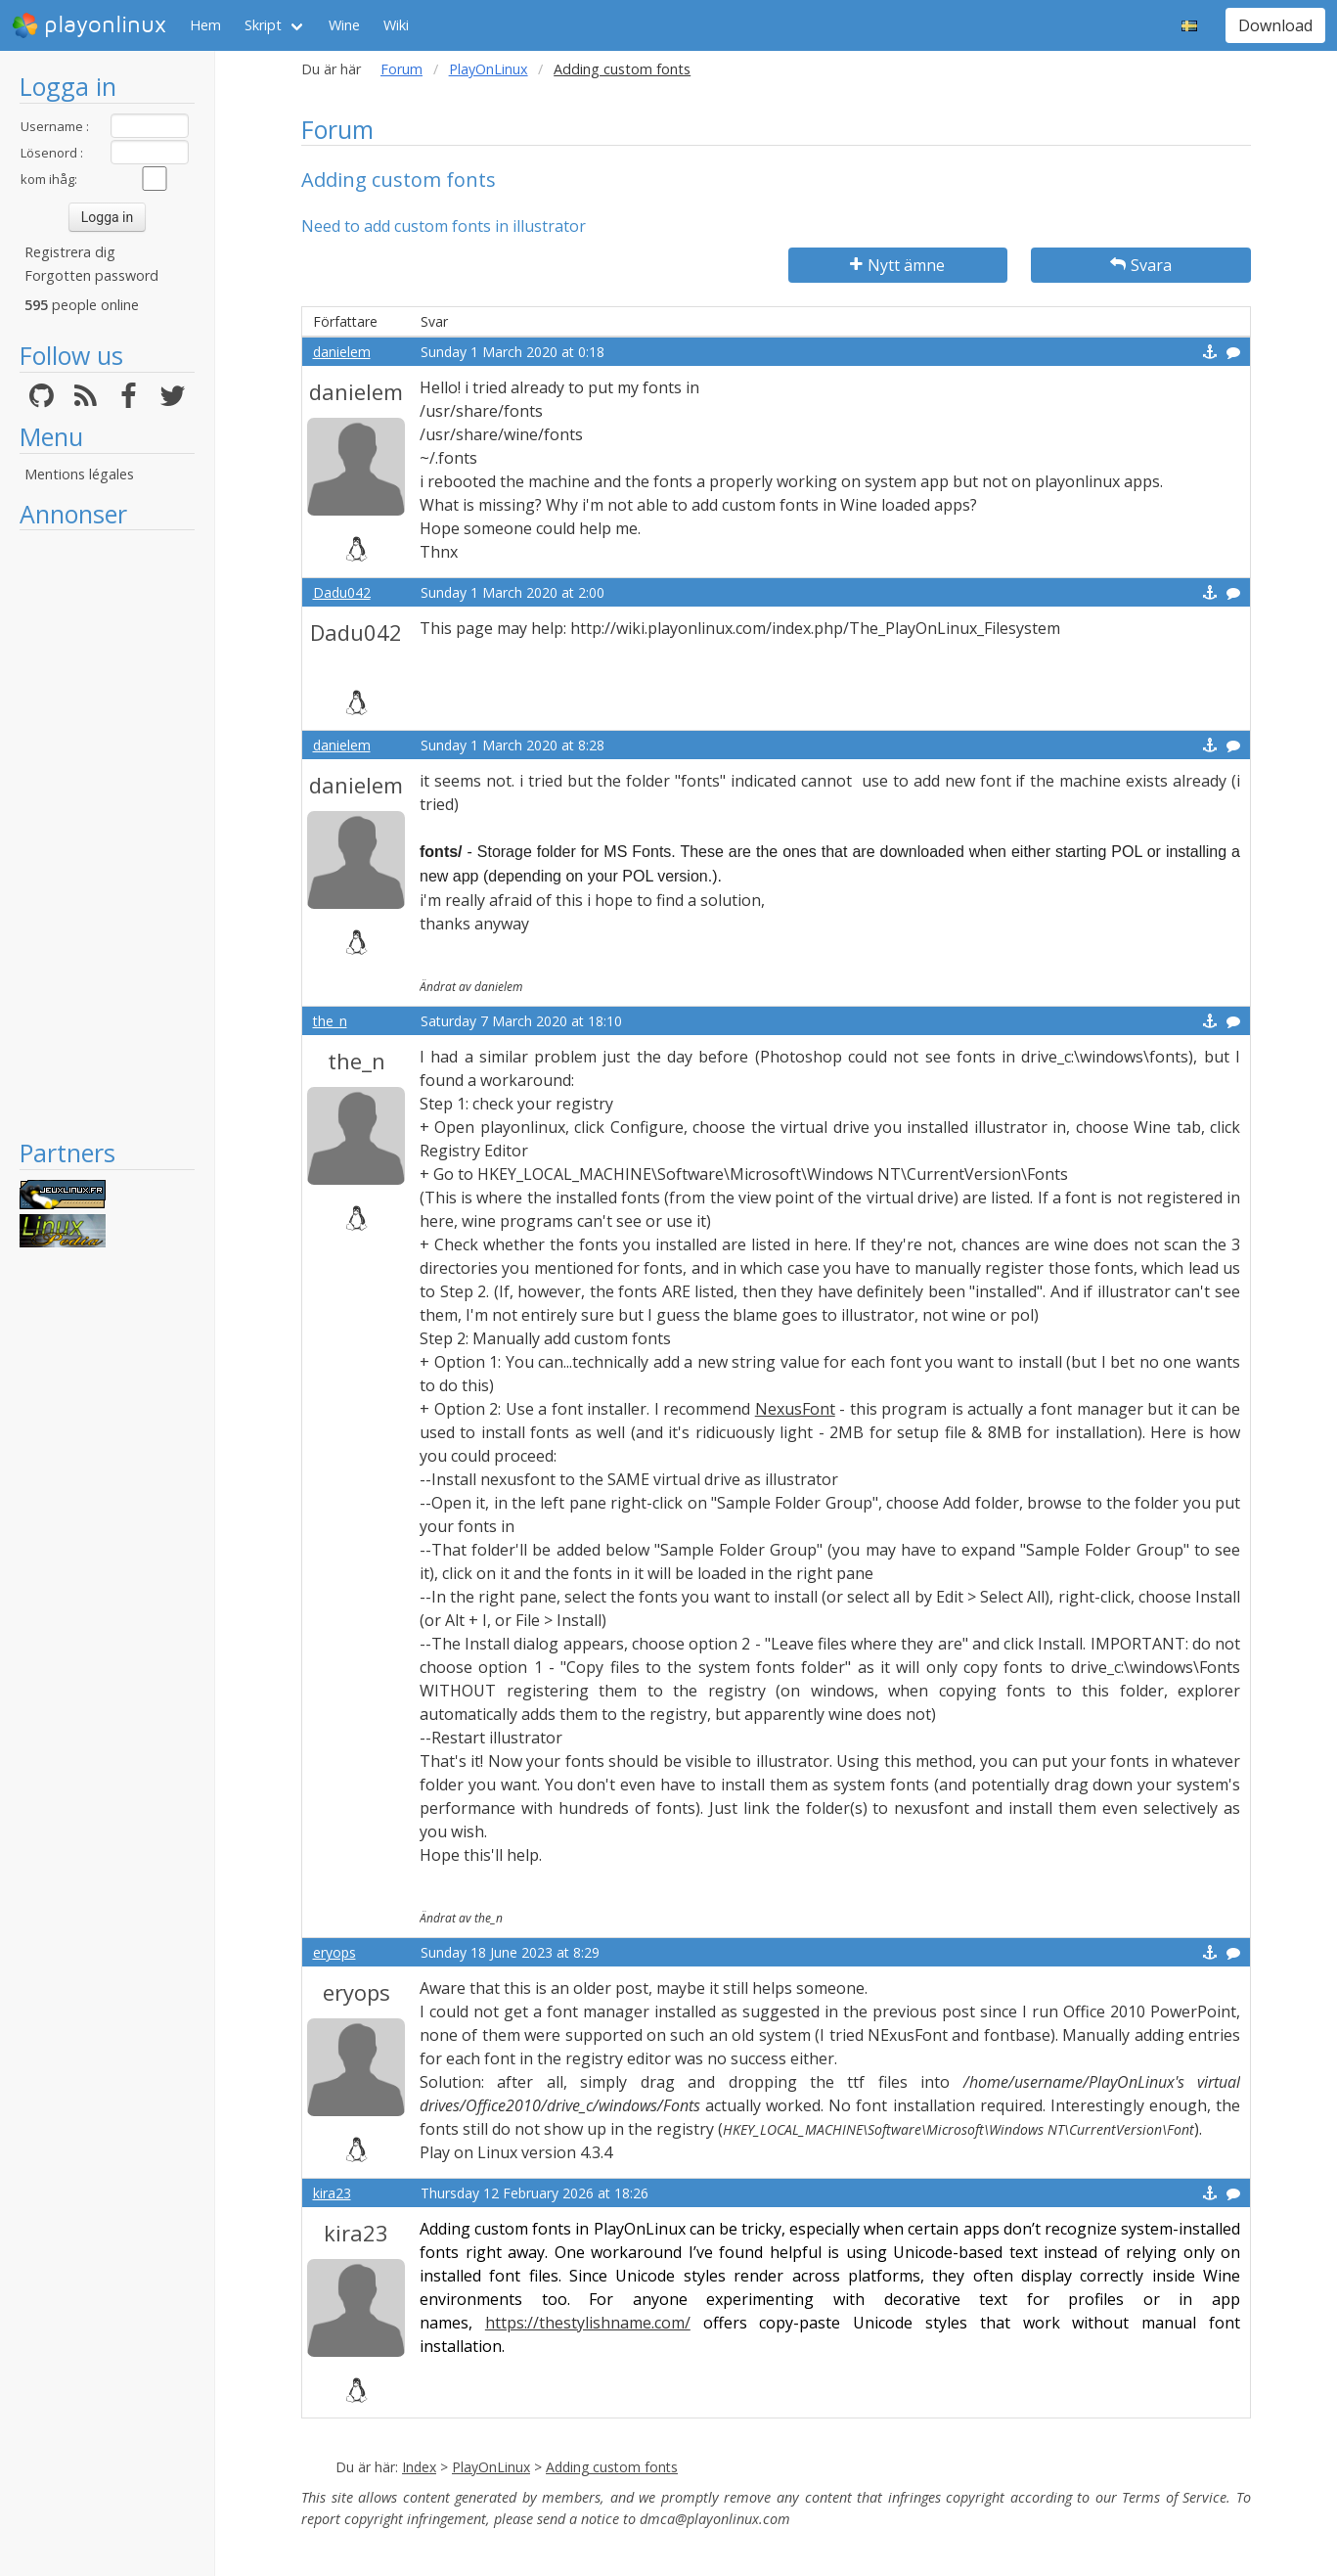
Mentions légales (79, 474)
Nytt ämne (897, 265)
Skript (263, 25)
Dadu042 (342, 592)
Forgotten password (91, 275)
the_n (330, 1021)
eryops (334, 1952)
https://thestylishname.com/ (588, 2322)
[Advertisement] (107, 833)
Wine (344, 25)
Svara (1141, 265)
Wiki (396, 25)
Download (1275, 25)
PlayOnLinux (488, 69)
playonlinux (89, 25)
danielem (342, 351)
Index (419, 2467)
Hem (205, 25)
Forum (401, 69)
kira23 (332, 2193)
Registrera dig (69, 252)
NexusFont (795, 1409)
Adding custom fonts (612, 2467)
